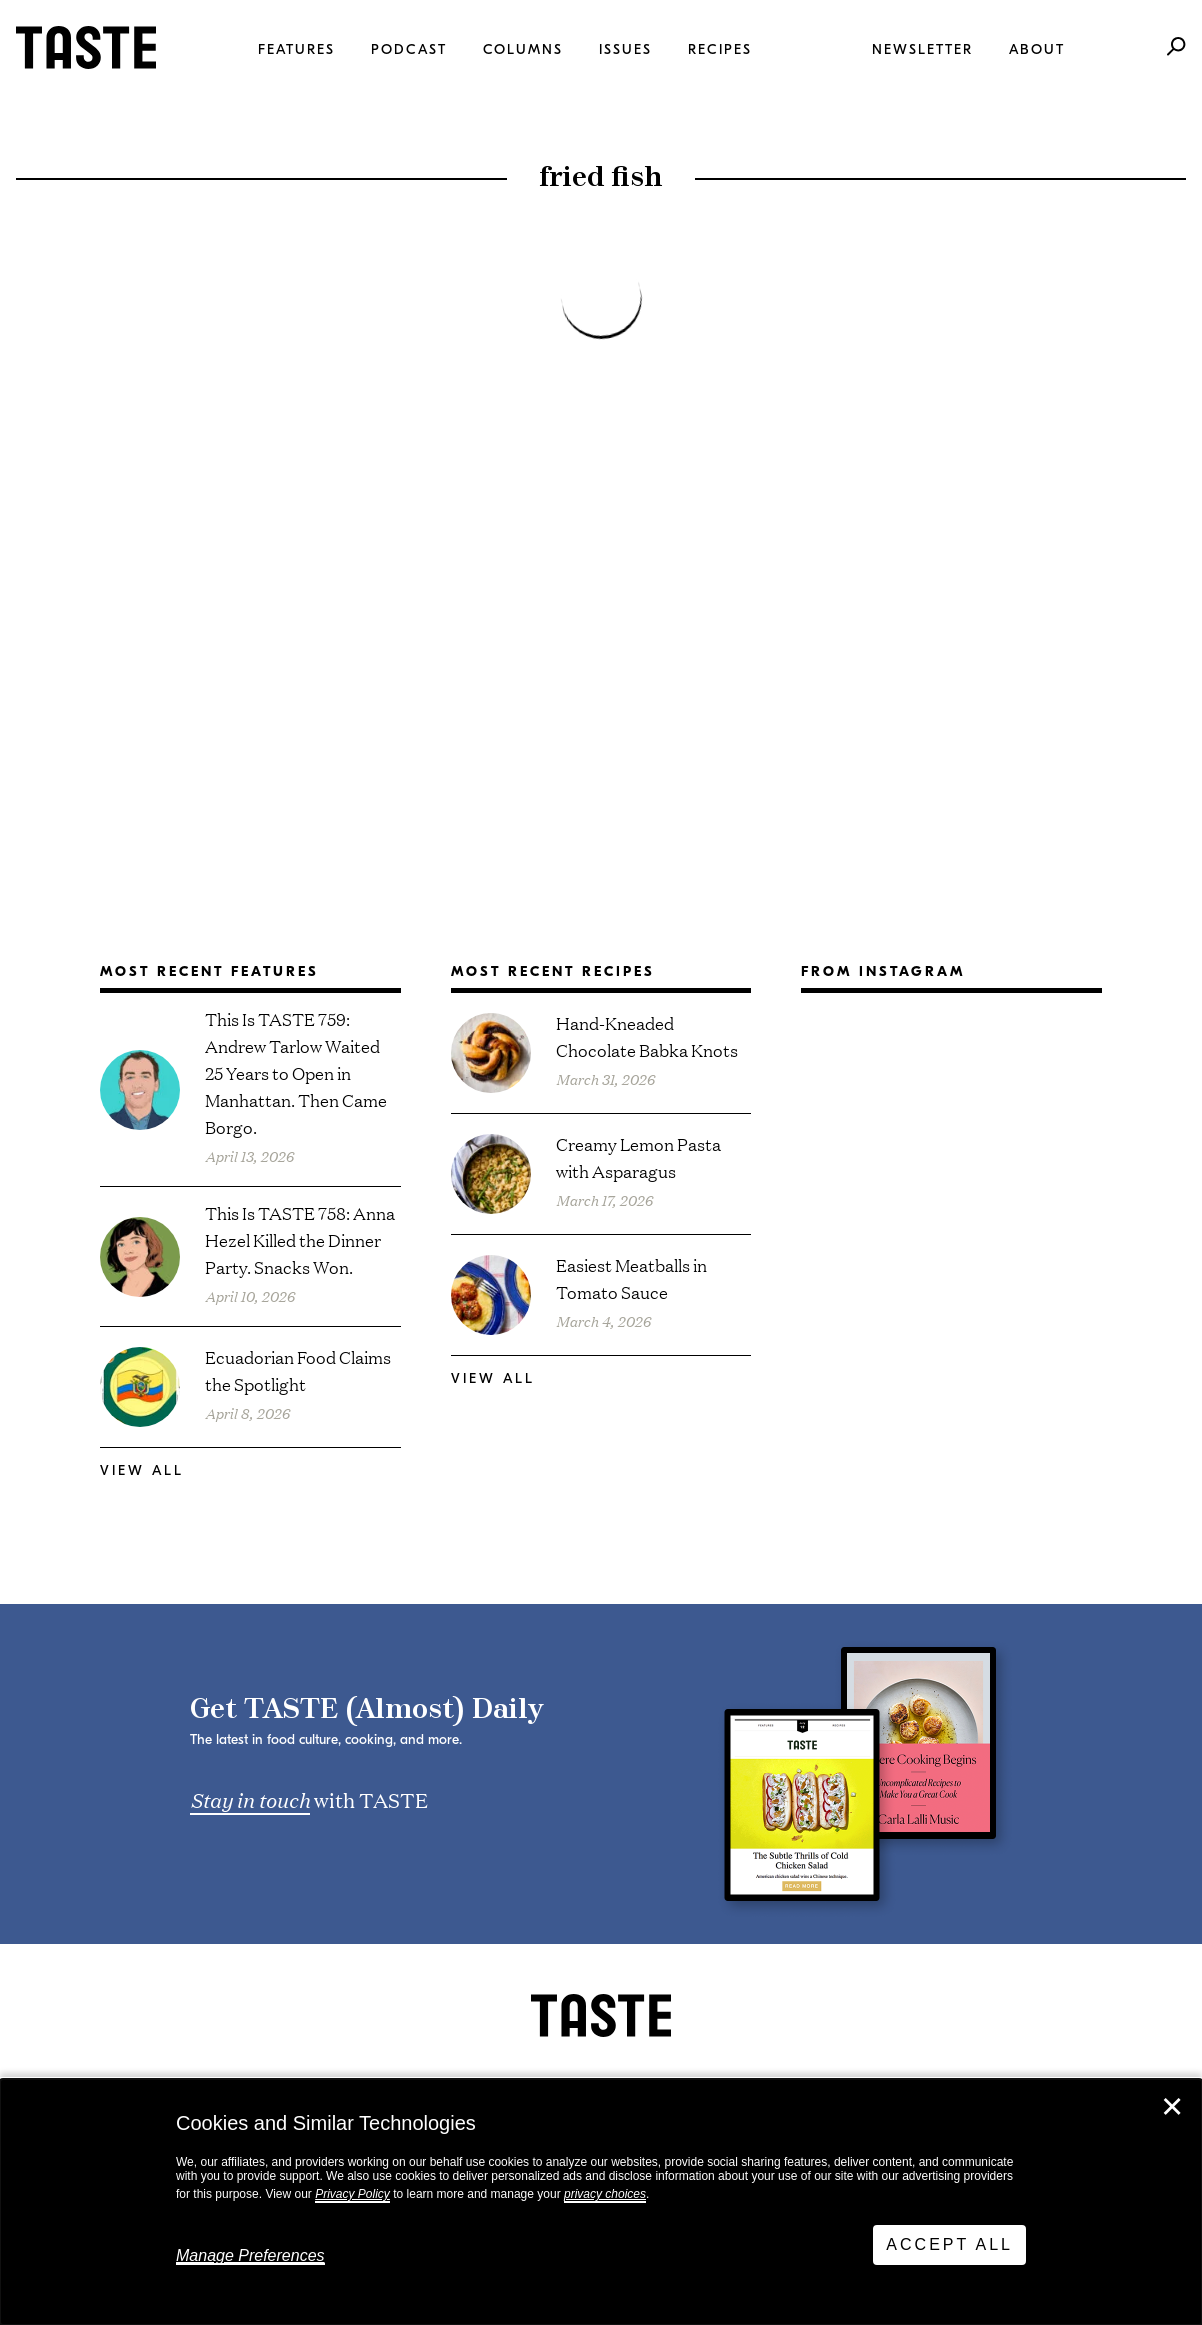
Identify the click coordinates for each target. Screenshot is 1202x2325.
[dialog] (601, 2202)
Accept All (949, 2244)
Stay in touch (250, 1799)
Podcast (409, 49)
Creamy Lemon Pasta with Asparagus (638, 1157)
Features (296, 49)
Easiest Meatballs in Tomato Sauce (631, 1278)
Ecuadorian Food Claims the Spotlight (298, 1370)
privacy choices (605, 2194)
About (1037, 49)
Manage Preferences (250, 2255)
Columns (523, 49)
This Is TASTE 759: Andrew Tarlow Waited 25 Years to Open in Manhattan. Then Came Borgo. (296, 1072)
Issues (625, 49)
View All (142, 1470)
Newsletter (922, 49)
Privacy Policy (352, 2194)
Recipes (720, 49)
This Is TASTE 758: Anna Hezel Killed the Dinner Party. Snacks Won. (300, 1239)
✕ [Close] (1172, 2107)
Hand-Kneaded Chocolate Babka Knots (647, 1036)
